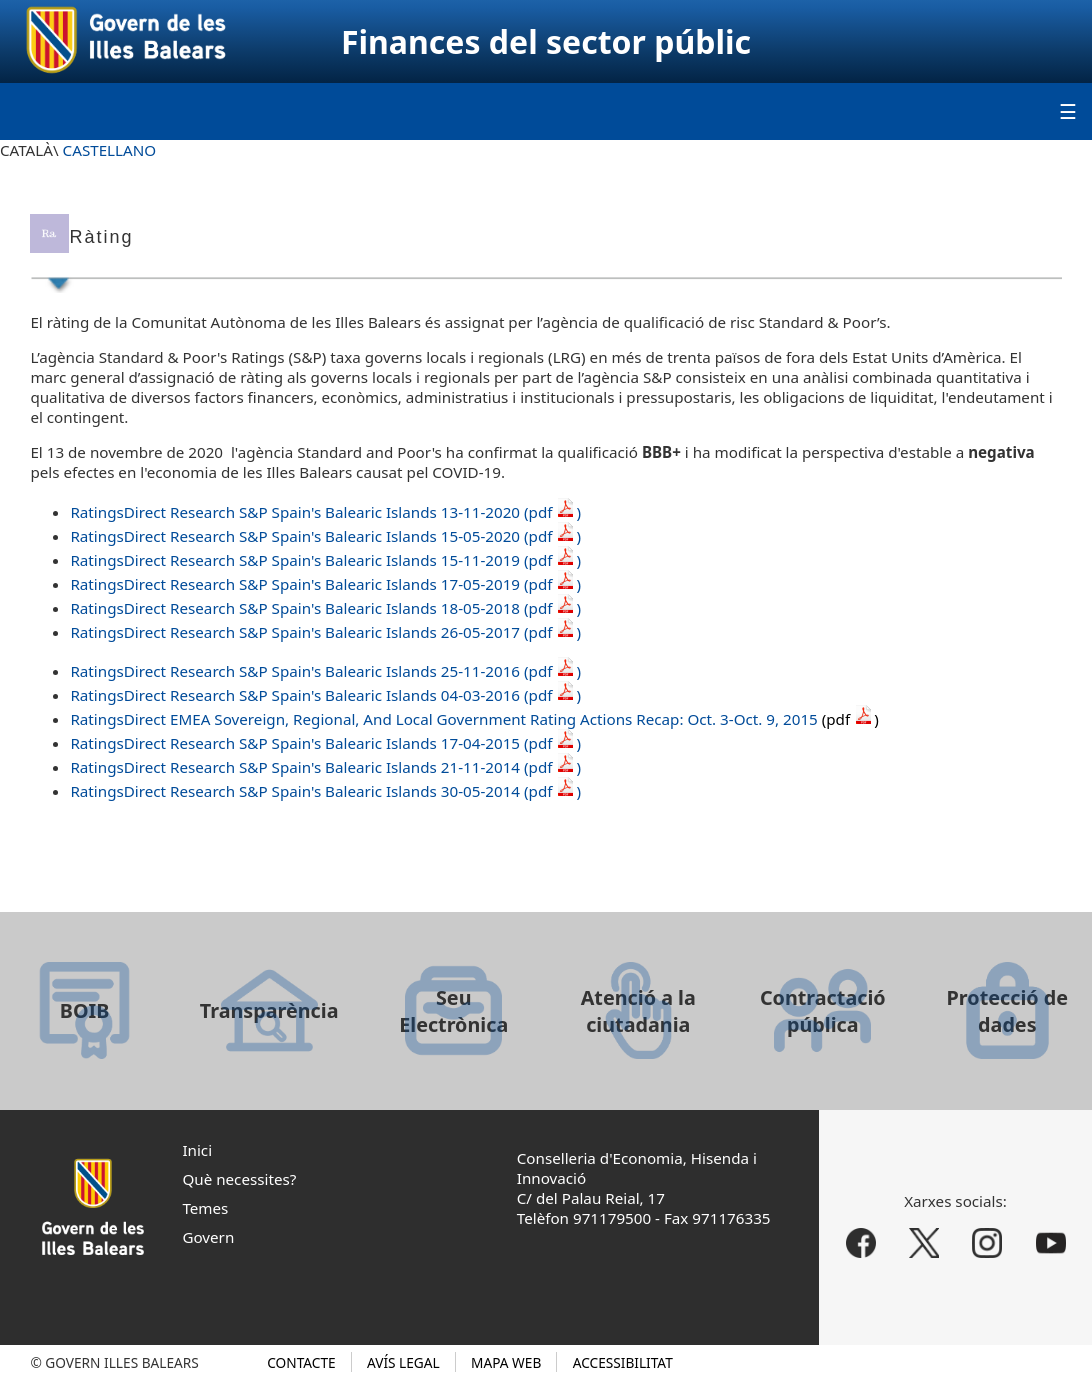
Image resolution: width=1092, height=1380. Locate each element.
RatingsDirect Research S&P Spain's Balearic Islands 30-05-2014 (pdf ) (325, 791)
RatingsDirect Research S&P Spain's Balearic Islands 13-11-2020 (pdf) (325, 512)
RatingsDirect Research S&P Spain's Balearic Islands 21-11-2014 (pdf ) (325, 767)
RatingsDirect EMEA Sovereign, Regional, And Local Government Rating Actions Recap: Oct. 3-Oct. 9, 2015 (474, 719)
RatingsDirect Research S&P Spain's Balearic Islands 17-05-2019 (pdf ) (325, 584)
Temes (205, 1208)
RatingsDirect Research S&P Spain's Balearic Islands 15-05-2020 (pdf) (325, 536)
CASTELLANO (110, 150)
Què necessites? (239, 1179)
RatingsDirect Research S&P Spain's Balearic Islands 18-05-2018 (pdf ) (325, 608)
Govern (208, 1237)
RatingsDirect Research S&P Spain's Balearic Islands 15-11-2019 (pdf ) (325, 560)
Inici (197, 1150)
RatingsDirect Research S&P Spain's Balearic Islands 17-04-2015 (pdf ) (325, 743)
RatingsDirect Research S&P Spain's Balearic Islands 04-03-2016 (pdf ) (325, 695)
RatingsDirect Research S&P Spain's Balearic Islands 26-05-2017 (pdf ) (325, 632)
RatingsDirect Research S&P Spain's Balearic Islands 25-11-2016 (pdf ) (325, 671)
